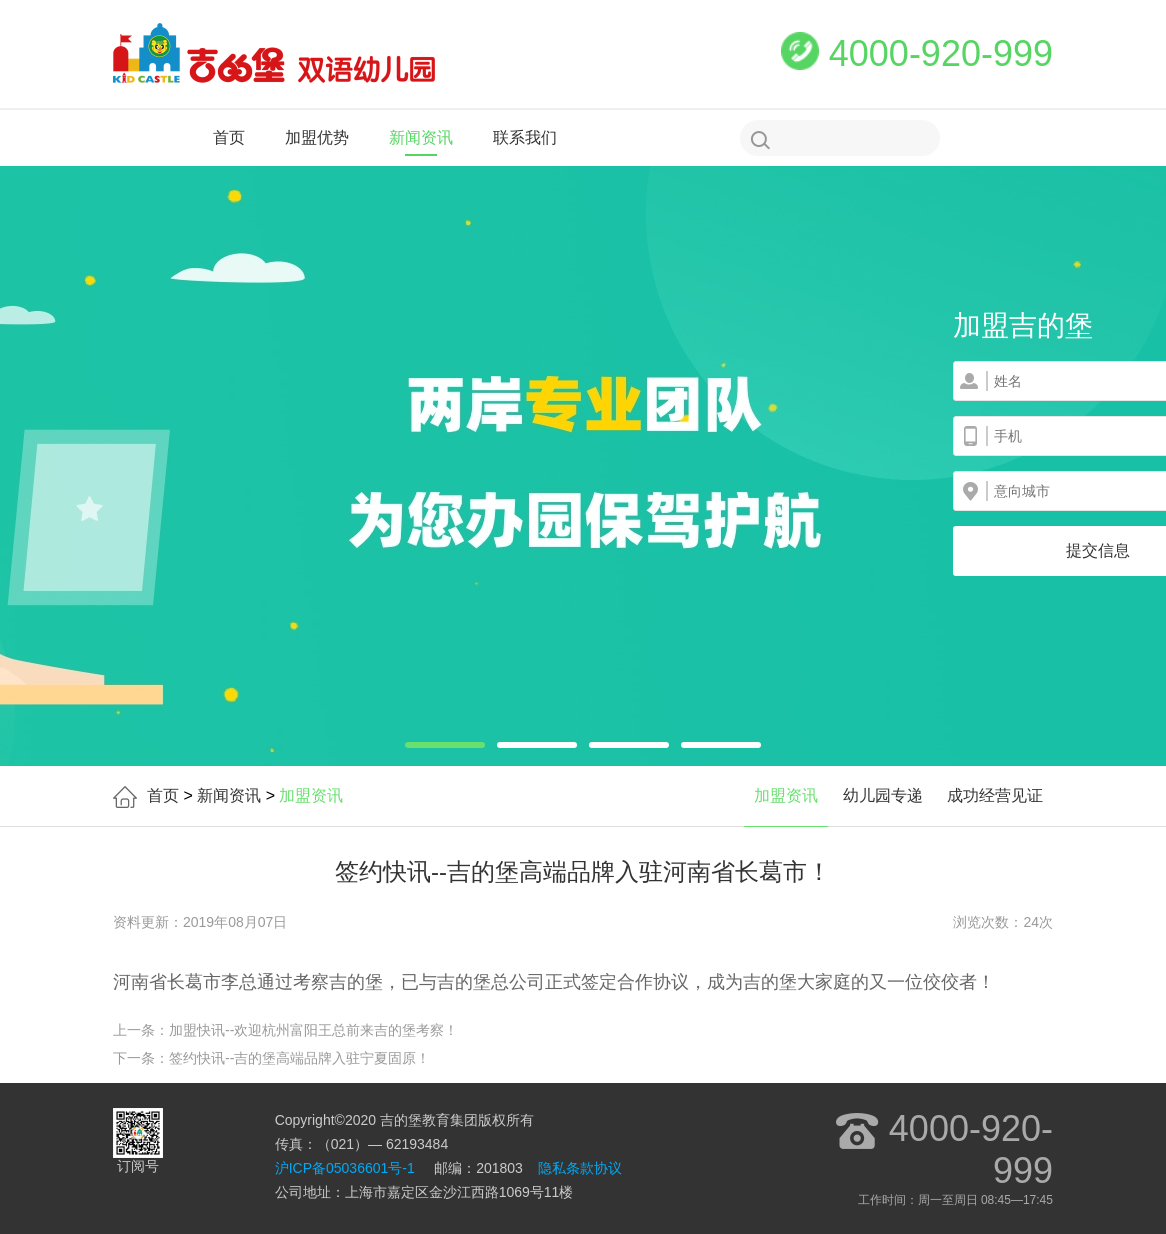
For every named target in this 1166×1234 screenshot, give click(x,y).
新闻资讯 (421, 137)
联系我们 (525, 137)
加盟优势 (317, 137)
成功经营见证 (995, 795)
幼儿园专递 (883, 795)
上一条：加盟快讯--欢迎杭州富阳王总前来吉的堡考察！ (285, 1030)
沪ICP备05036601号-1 (345, 1168)
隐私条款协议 (580, 1168)
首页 (229, 137)
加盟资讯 (786, 795)
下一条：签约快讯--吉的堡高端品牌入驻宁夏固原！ (271, 1058)
